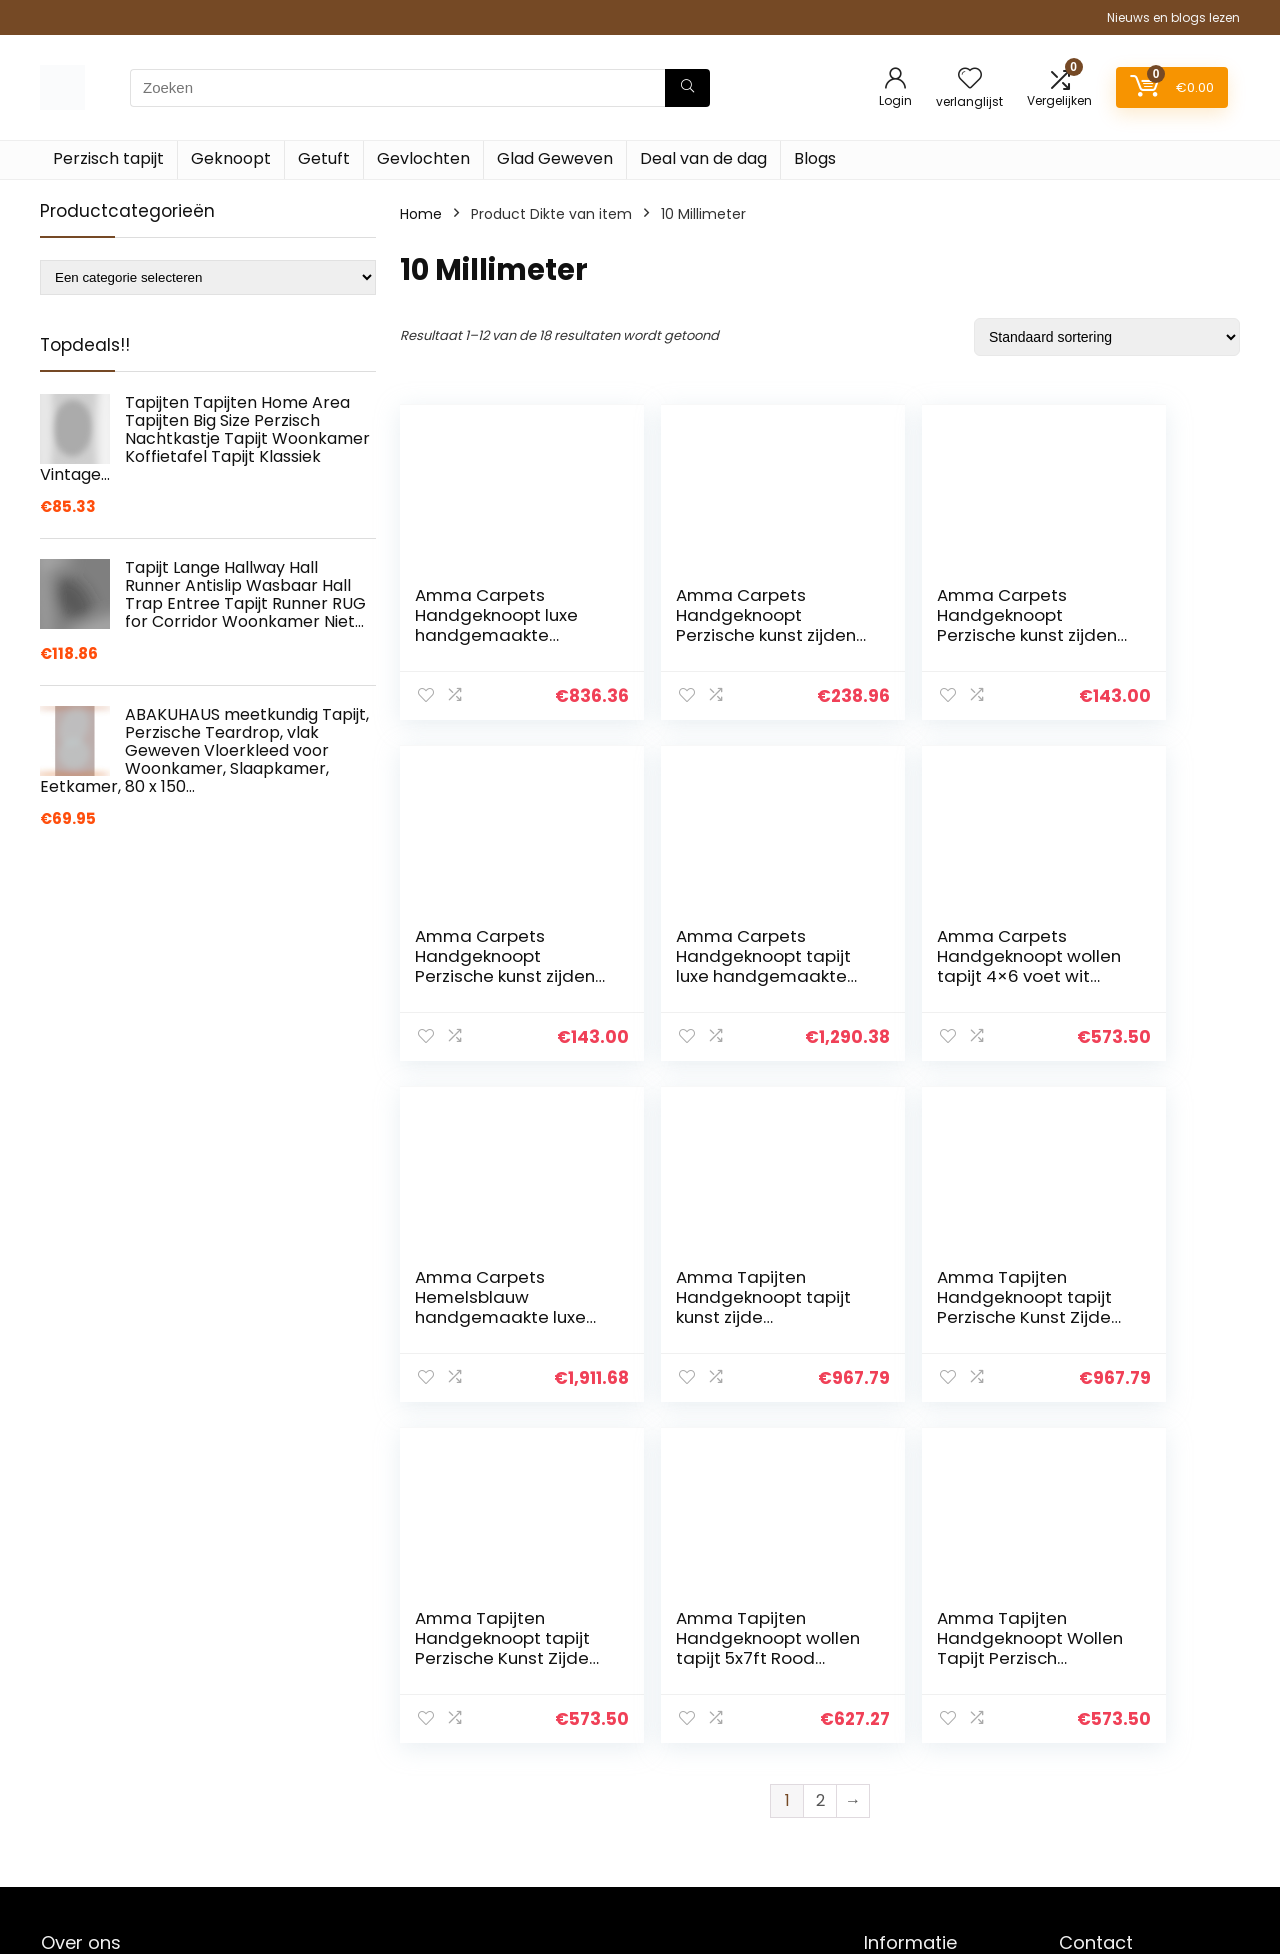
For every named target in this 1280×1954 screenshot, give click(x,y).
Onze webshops (919, 1773)
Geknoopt (231, 158)
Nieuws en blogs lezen (1173, 17)
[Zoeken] (687, 88)
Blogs (815, 158)
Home (421, 214)
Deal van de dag (703, 158)
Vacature (896, 1801)
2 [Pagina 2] (820, 1459)
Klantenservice (915, 1717)
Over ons (895, 1745)
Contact (893, 1689)
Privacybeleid (910, 1857)
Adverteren (903, 1885)
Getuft (324, 158)
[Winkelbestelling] (1107, 337)
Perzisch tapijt (108, 158)
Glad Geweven (555, 158)
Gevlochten (423, 158)
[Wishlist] (970, 79)
